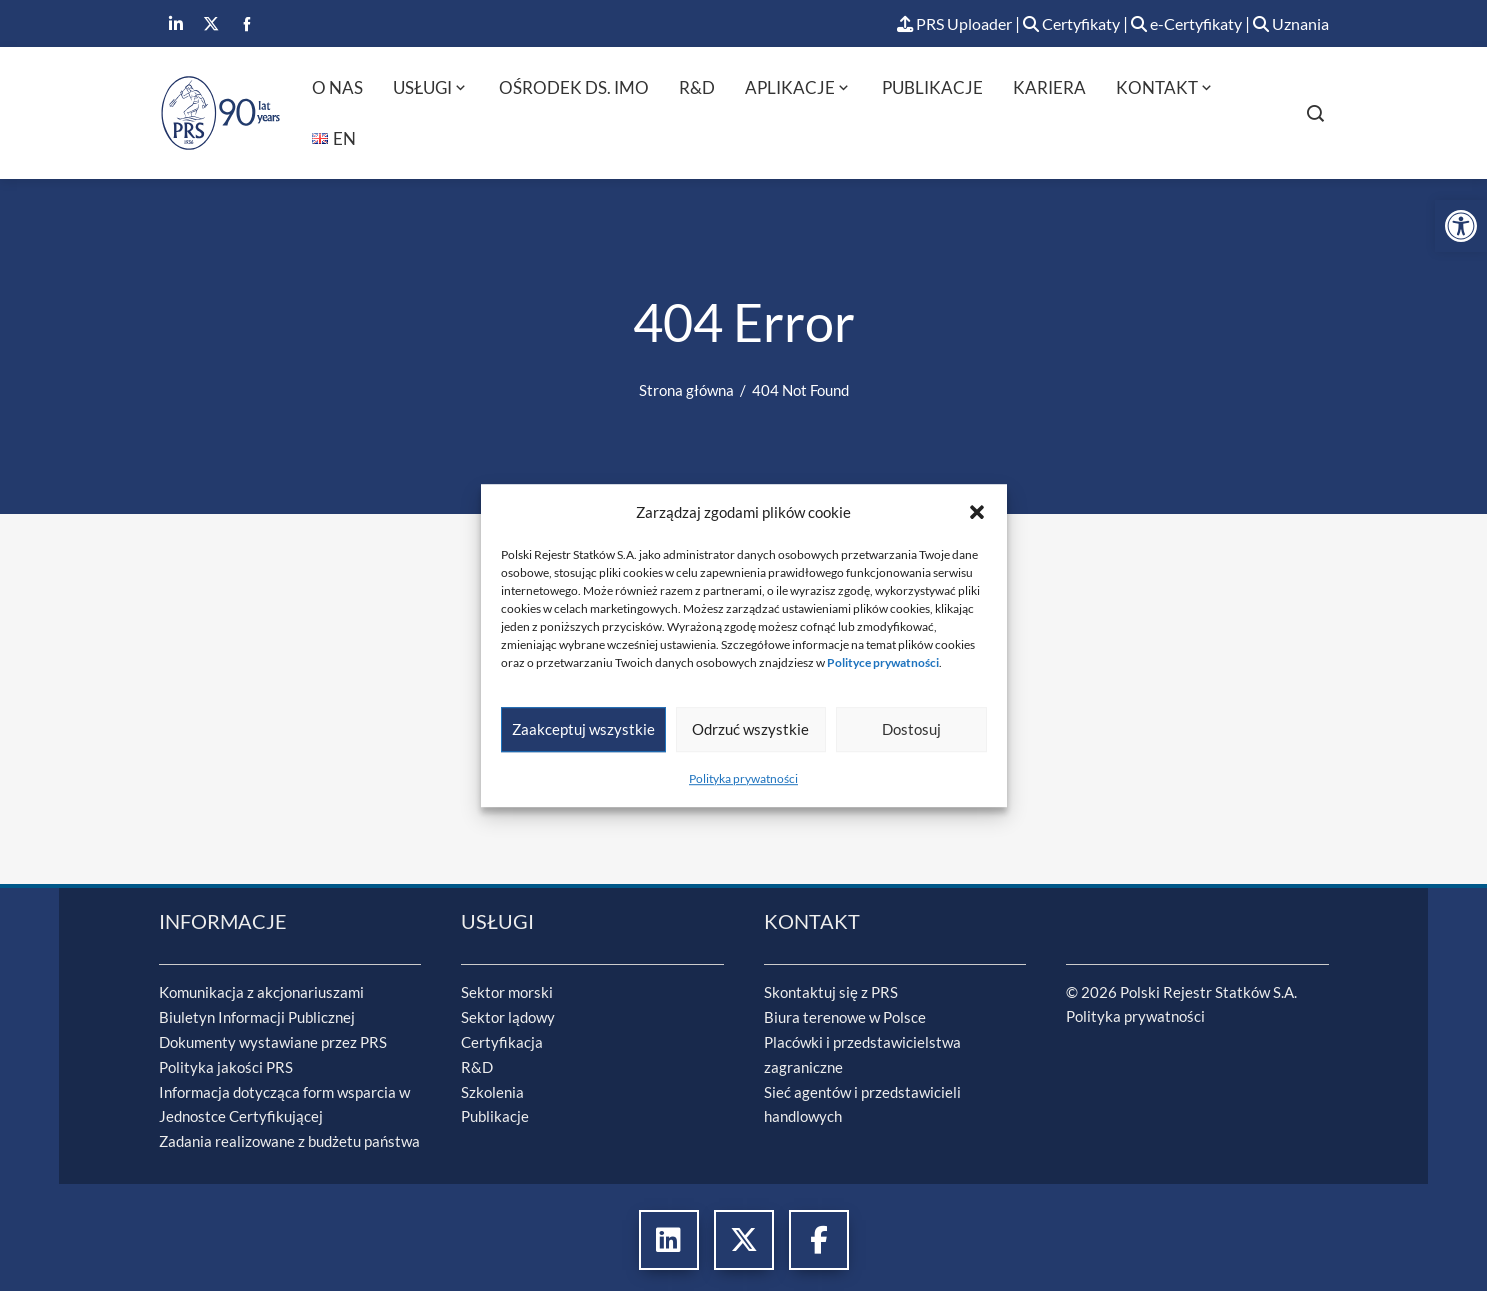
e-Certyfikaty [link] (1177, 24)
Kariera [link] (1049, 88)
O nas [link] (337, 88)
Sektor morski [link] (507, 993)
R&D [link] (697, 88)
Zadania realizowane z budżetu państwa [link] (289, 1137)
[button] (977, 512)
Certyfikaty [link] (1054, 24)
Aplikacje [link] (798, 88)
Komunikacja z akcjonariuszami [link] (261, 993)
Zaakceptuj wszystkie (583, 729)
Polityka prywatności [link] (743, 778)
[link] (1461, 226)
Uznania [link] (1289, 24)
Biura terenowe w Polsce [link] (845, 1017)
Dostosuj (911, 729)
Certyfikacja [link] (502, 1041)
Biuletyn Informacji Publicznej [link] (257, 1017)
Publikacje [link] (932, 88)
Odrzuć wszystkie (750, 729)
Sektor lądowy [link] (508, 1017)
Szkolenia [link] (492, 1089)
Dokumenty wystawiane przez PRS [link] (273, 1041)
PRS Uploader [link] (928, 24)
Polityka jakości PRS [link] (226, 1065)
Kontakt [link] (1165, 88)
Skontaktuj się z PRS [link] (831, 993)
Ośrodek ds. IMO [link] (574, 88)
